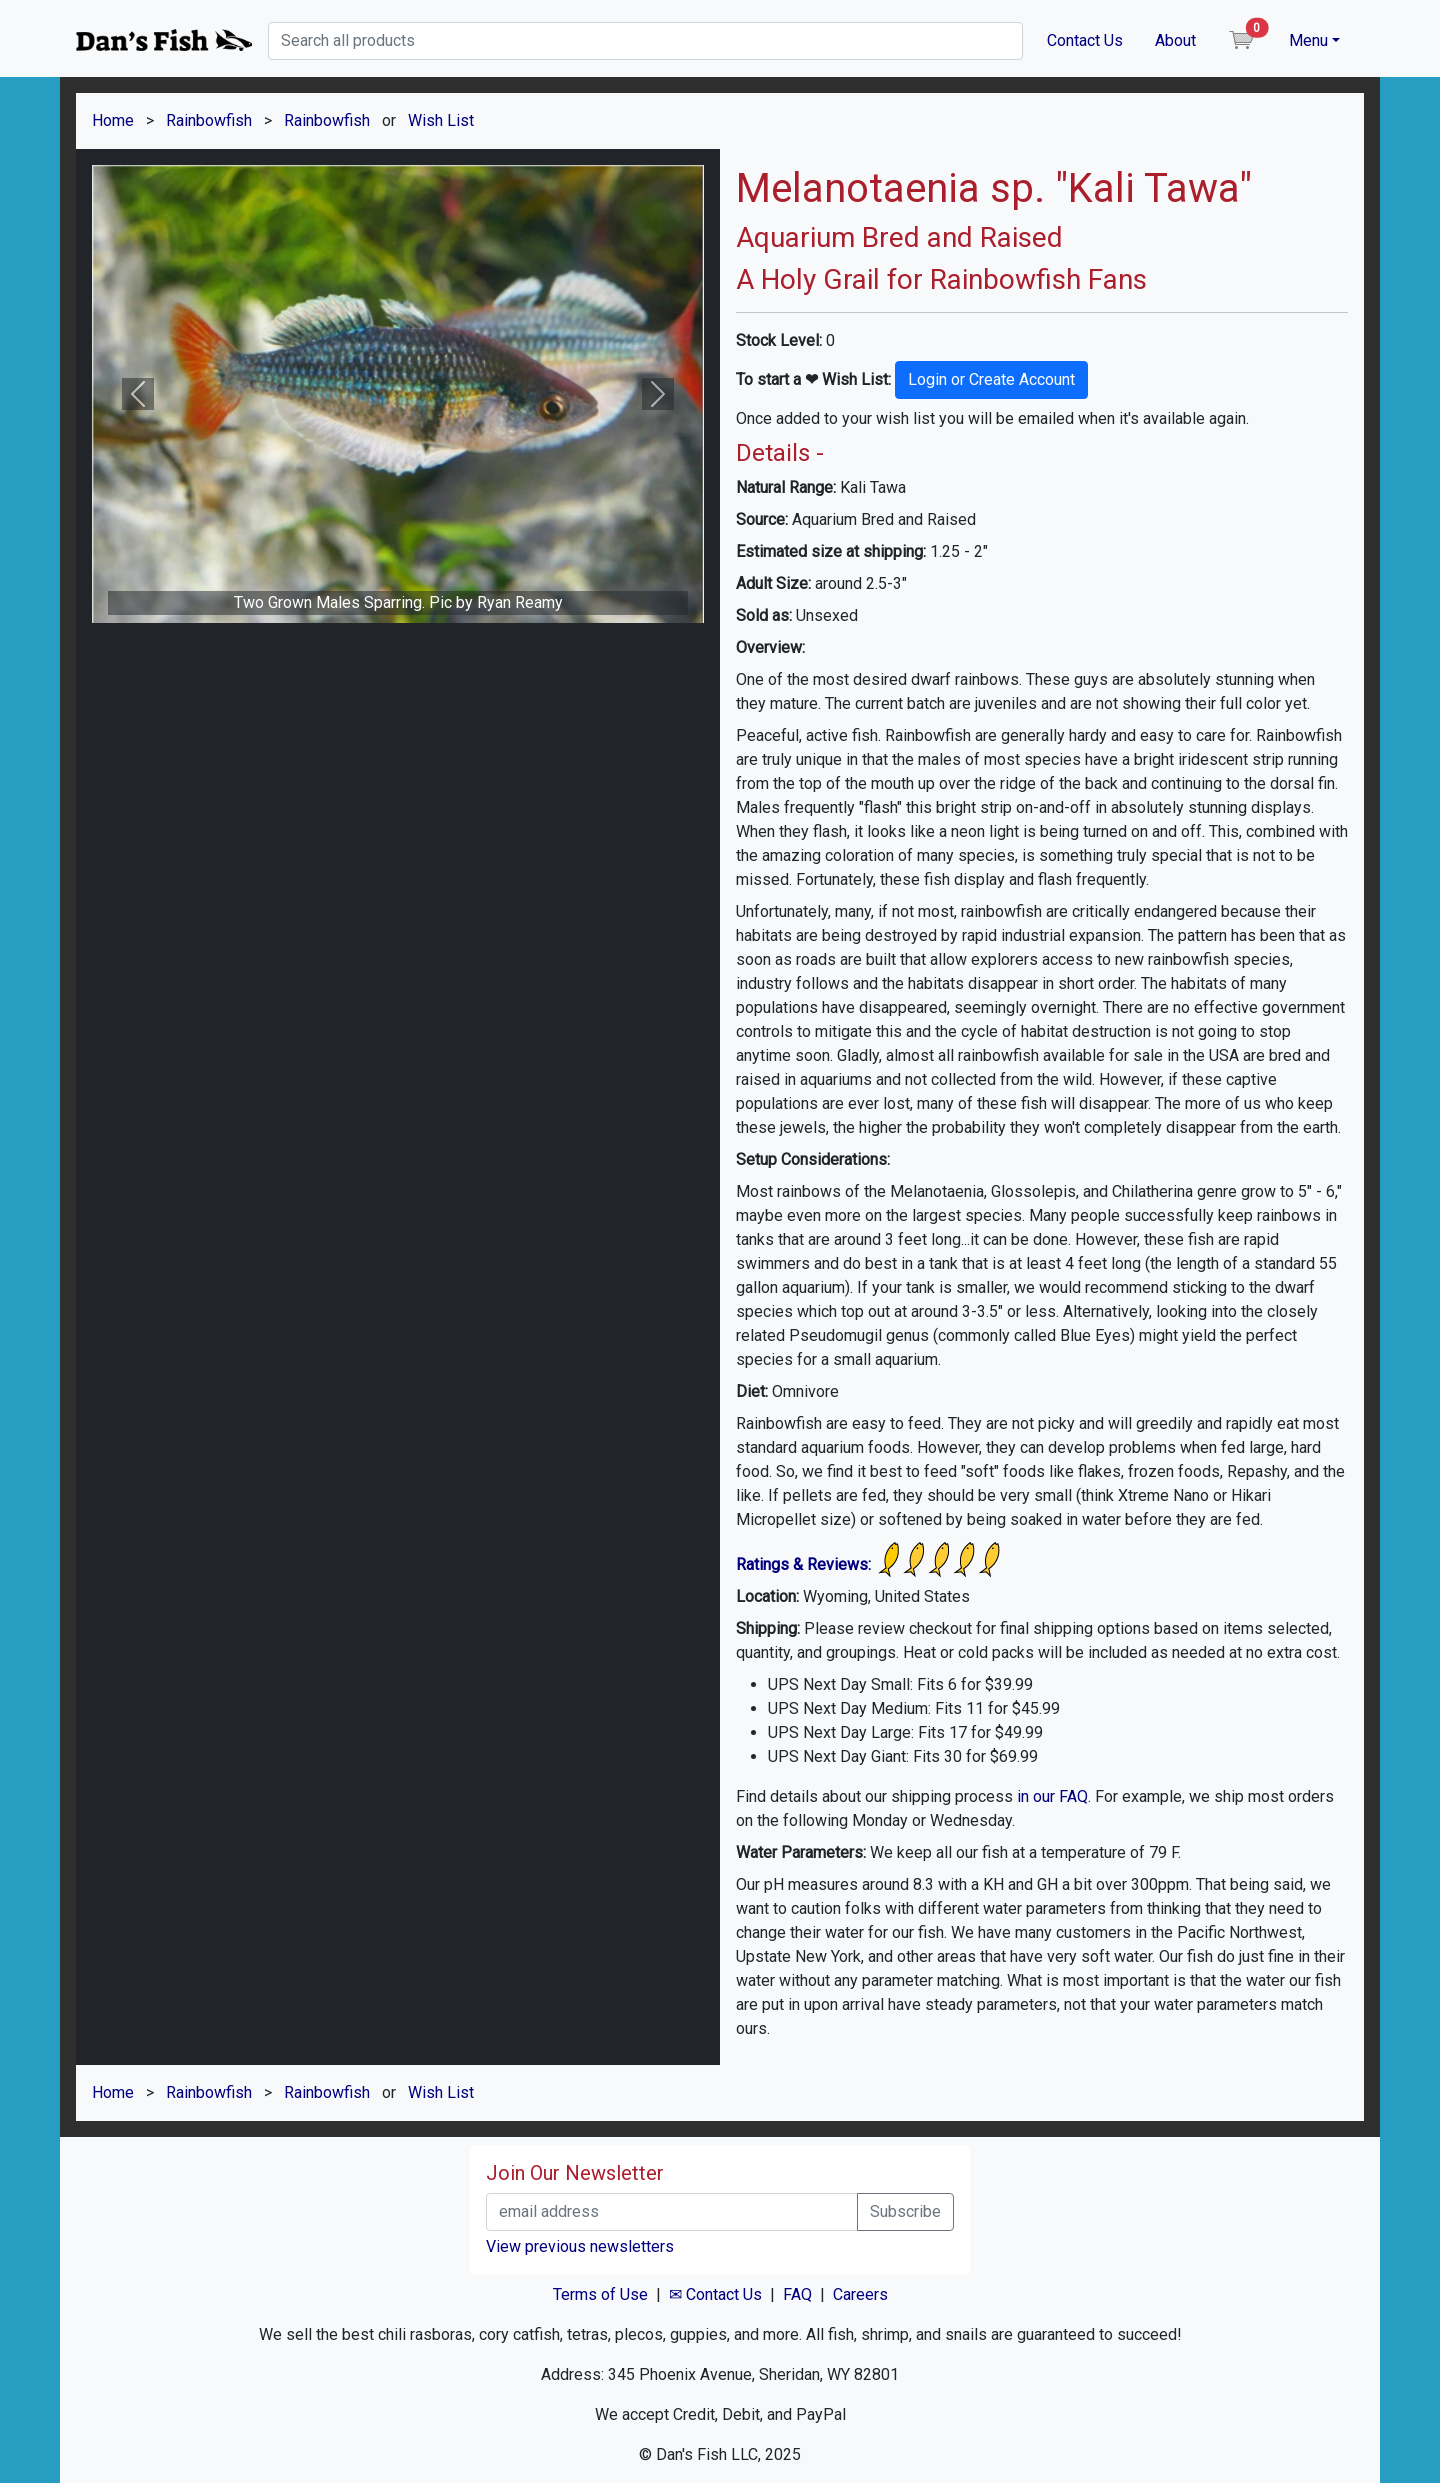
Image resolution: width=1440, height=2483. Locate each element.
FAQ (797, 2294)
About (1175, 40)
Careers (860, 2294)
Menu (1308, 40)
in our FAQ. (1054, 1796)
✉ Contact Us (715, 2294)
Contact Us (1085, 40)
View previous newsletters (580, 2246)
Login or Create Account (991, 379)
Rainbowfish (209, 120)
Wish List (441, 120)
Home (113, 120)
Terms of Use (600, 2294)
